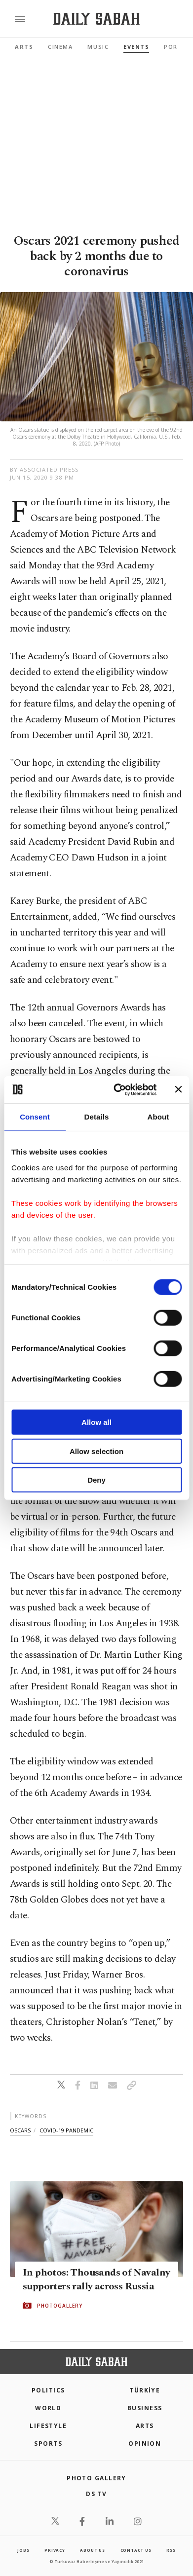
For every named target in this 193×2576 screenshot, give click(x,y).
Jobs (23, 2550)
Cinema (60, 46)
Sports (48, 2443)
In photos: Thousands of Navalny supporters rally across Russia (96, 2279)
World (48, 2408)
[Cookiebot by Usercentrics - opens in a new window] (116, 1089)
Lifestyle (48, 2426)
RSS (170, 2550)
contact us (136, 2550)
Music (98, 46)
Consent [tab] (35, 1117)
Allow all (96, 1422)
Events (136, 46)
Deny (96, 1480)
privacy (54, 2550)
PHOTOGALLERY (59, 2305)
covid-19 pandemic (66, 2130)
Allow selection (96, 1451)
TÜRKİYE (144, 2390)
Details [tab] (96, 1117)
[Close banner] (178, 1089)
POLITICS (48, 2390)
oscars (20, 2130)
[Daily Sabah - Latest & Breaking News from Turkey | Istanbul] (96, 19)
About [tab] (158, 1117)
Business (144, 2408)
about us (92, 2550)
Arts (24, 46)
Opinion (144, 2443)
